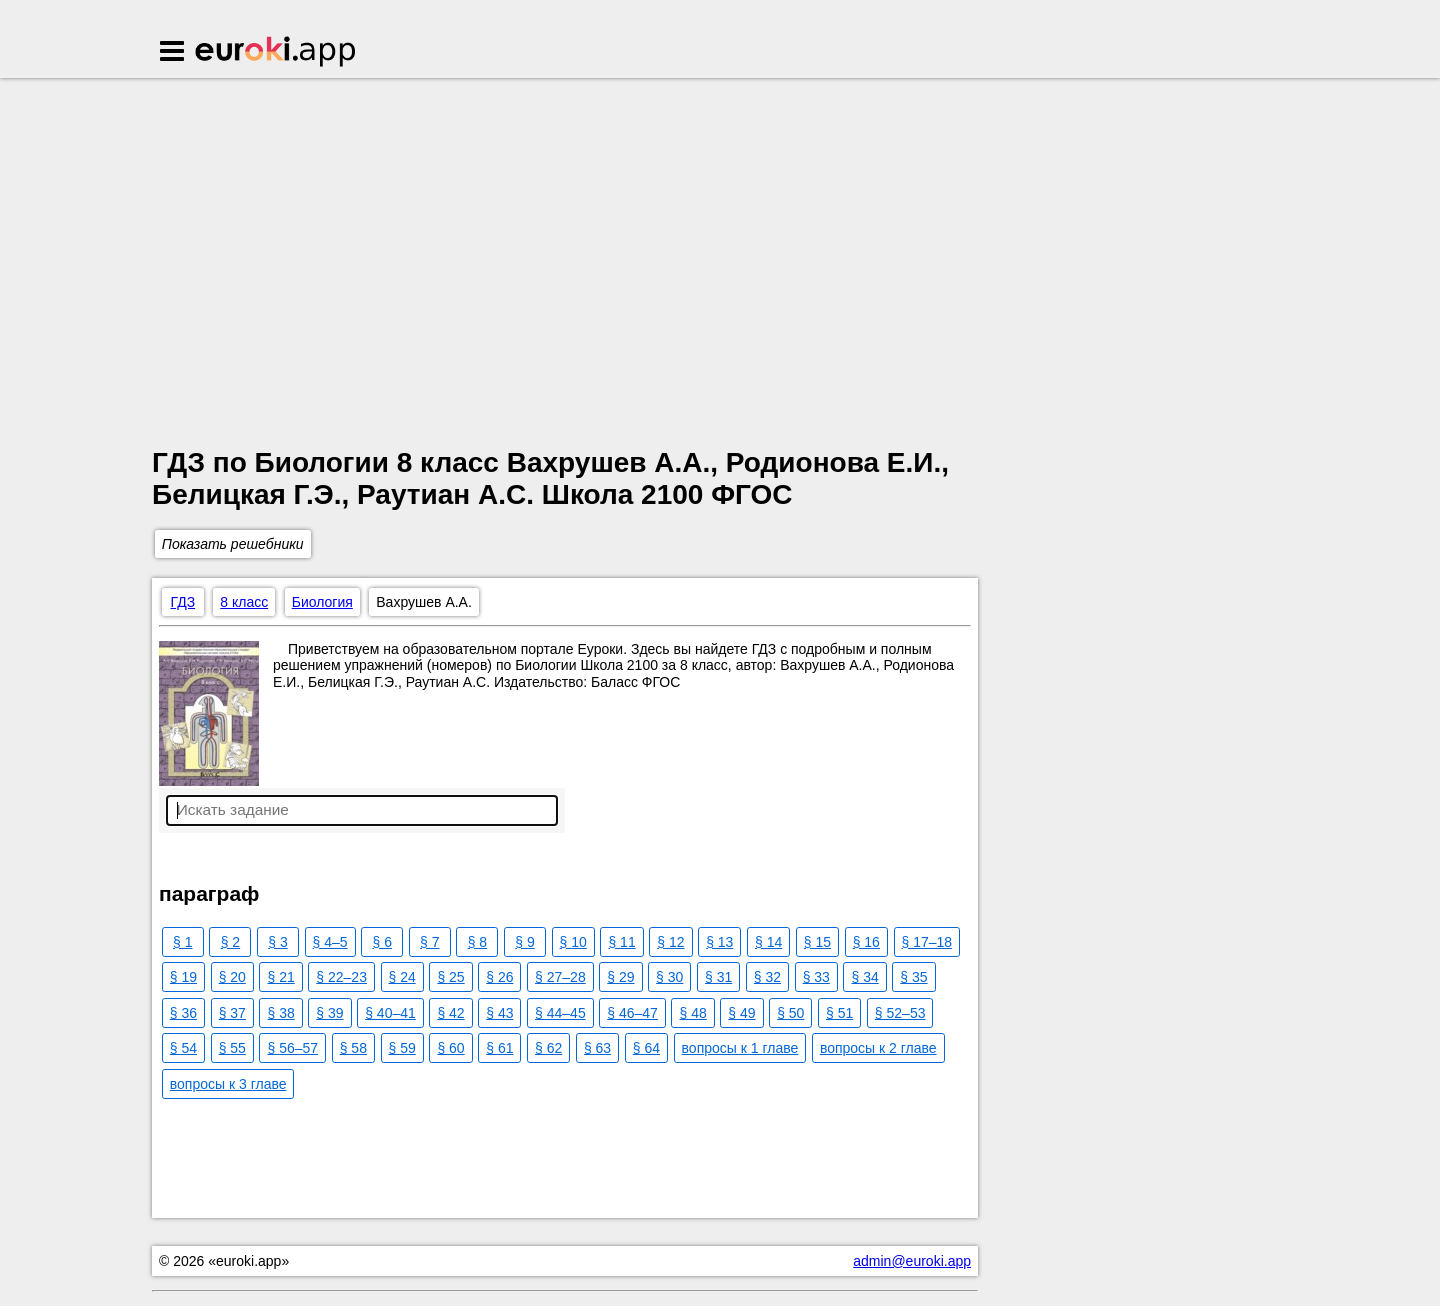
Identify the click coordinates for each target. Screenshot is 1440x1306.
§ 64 (646, 1048)
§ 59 (402, 1048)
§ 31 (718, 977)
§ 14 (768, 942)
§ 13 (719, 942)
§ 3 (277, 942)
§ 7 (429, 942)
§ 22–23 (341, 977)
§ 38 (280, 1013)
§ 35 (913, 977)
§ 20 (232, 977)
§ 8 (477, 942)
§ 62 (548, 1048)
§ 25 (450, 977)
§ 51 (839, 1013)
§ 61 (499, 1048)
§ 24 (402, 977)
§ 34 (864, 977)
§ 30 (669, 977)
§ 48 (692, 1013)
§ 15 (817, 942)
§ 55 (232, 1048)
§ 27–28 (560, 977)
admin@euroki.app (912, 1261)
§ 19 (183, 977)
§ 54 (183, 1048)
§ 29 (620, 977)
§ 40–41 (390, 1013)
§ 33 (816, 977)
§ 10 (573, 942)
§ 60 (450, 1048)
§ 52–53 (900, 1013)
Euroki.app (276, 53)
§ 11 (621, 942)
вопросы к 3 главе (228, 1084)
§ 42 (450, 1013)
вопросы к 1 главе (740, 1048)
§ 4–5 (330, 942)
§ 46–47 (632, 1013)
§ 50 (790, 1013)
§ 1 (182, 942)
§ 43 (499, 1013)
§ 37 (232, 1013)
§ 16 (866, 942)
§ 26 (499, 977)
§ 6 (381, 942)
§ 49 (741, 1013)
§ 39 (329, 1013)
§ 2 (230, 942)
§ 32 (767, 977)
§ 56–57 (292, 1048)
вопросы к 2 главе (878, 1048)
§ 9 (524, 942)
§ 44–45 (560, 1013)
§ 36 (183, 1013)
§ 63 (597, 1048)
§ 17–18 (927, 942)
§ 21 (280, 977)
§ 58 (353, 1048)
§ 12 (670, 942)
